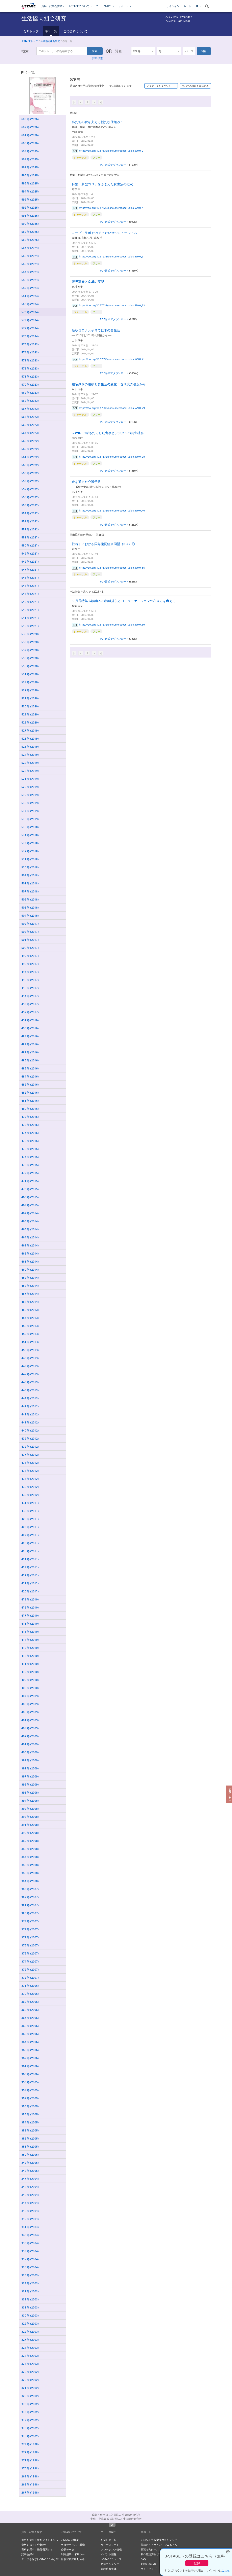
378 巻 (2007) (30, 1929)
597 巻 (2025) (30, 167)
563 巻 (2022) (30, 441)
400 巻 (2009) (30, 1752)
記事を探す (27, 2554)
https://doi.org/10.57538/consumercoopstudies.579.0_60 (112, 624)
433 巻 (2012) (30, 1487)
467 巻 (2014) (30, 1213)
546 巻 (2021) (30, 577)
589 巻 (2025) (30, 232)
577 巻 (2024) (30, 328)
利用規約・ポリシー (73, 2554)
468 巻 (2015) (30, 1205)
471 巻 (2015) (30, 1181)
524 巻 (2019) (30, 754)
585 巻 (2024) (30, 264)
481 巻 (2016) (30, 1100)
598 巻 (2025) (30, 159)
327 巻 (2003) (30, 2339)
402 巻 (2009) (30, 1736)
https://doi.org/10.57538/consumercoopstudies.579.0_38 (112, 456)
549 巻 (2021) (30, 553)
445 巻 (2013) (30, 1390)
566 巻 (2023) (30, 417)
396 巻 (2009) (30, 1784)
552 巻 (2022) (30, 529)
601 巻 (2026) (30, 135)
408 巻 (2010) (30, 1688)
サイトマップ (148, 2569)
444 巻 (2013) (30, 1398)
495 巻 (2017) (30, 988)
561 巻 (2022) (30, 457)
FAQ (143, 2559)
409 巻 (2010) (30, 1680)
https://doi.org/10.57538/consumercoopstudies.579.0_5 (111, 256)
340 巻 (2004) (30, 2235)
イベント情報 (109, 2554)
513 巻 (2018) (30, 843)
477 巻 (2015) (30, 1133)
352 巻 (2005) (30, 2138)
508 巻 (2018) (30, 883)
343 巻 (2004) (30, 2211)
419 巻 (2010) (30, 1599)
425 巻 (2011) (30, 1551)
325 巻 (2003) (30, 2356)
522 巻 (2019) (30, 771)
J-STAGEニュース (111, 2559)
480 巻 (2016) (30, 1108)
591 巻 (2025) (30, 215)
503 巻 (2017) (30, 923)
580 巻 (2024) (30, 304)
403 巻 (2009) (30, 1728)
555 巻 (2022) (30, 505)
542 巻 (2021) (30, 610)
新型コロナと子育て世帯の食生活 (96, 330)
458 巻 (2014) (30, 1285)
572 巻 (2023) (30, 368)
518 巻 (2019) (30, 803)
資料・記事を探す (53, 6)
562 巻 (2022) (30, 449)
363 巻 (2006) (30, 2050)
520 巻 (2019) (30, 787)
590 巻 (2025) (30, 223)
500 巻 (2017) (30, 948)
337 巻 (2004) (30, 2259)
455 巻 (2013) (30, 1310)
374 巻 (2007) (30, 1961)
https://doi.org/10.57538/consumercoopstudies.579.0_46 (112, 510)
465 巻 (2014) (30, 1229)
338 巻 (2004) (30, 2251)
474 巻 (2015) (30, 1157)
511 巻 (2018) (30, 859)
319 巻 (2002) (30, 2404)
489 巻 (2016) (30, 1036)
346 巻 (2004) (30, 2187)
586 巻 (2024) (30, 256)
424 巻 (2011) (30, 1559)
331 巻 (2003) (30, 2307)
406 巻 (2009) (30, 1704)
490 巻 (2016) (30, 1028)
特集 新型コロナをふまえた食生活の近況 (102, 184)
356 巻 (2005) (30, 2106)
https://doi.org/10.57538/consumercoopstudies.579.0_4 (111, 208)
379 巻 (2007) (30, 1921)
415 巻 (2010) (30, 1631)
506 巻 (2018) (30, 899)
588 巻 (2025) (30, 240)
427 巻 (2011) (30, 1535)
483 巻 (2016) (30, 1084)
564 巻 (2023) (30, 433)
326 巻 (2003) (30, 2348)
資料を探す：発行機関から (37, 2549)
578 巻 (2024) (30, 320)
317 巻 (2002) (30, 2420)
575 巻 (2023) (30, 344)
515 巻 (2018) (30, 827)
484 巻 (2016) (30, 1076)
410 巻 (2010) (30, 1672)
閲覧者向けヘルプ (151, 2549)
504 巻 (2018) (30, 915)
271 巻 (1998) (30, 2460)
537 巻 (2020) (30, 650)
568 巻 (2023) (30, 400)
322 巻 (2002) (30, 2380)
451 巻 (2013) (30, 1342)
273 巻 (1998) (30, 2444)
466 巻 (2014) (30, 1221)
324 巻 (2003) (30, 2364)
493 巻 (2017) (30, 1004)
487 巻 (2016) (30, 1052)
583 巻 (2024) (30, 280)
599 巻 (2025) (30, 151)
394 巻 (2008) (30, 1800)
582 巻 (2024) (30, 288)
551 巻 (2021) (30, 537)
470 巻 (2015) (30, 1189)
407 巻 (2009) (30, 1696)
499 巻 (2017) (30, 956)
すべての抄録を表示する (195, 85)
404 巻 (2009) (30, 1720)
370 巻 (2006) (30, 1994)
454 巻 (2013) (30, 1318)
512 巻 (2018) (30, 851)
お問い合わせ (148, 2564)
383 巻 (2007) (30, 1889)
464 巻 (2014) (30, 1237)
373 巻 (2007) (30, 1969)
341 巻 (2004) (30, 2227)
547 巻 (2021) (30, 569)
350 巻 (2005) (30, 2154)
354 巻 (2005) (30, 2122)
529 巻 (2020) (30, 714)
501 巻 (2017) (30, 940)
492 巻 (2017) (30, 1012)
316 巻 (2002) (30, 2428)
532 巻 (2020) (30, 690)
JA (198, 6)
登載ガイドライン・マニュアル (159, 2544)
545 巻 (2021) (30, 586)
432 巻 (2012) (30, 1495)
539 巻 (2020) (30, 634)
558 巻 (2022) (30, 481)
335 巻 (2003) (30, 2275)
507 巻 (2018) (30, 891)
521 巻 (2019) (30, 779)
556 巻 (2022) (30, 497)
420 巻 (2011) (30, 1591)
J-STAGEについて (80, 6)
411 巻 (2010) (30, 1664)
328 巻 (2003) (30, 2331)
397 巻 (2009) (30, 1776)
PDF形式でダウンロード (114, 165)
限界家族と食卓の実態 (88, 281)
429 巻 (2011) (30, 1519)
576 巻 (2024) (30, 336)
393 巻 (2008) (30, 1808)
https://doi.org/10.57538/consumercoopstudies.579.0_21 (112, 359)
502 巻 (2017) (30, 931)
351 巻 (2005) (30, 2146)
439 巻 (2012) (30, 1438)
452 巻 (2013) (30, 1334)
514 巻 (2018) (30, 835)
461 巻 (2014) (30, 1261)
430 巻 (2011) (30, 1511)
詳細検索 (97, 58)
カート (187, 6)
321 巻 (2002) (30, 2388)
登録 (197, 2563)
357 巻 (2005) (30, 2098)
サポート (124, 6)
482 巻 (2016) (30, 1092)
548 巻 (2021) (30, 561)
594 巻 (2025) (30, 191)
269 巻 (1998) (30, 2476)
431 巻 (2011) (30, 1503)
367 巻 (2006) (30, 2018)
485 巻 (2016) (30, 1068)
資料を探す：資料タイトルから (39, 2540)
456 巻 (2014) (30, 1302)
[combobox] (143, 51)
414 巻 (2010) (30, 1640)
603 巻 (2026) (30, 119)
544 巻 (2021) (30, 594)
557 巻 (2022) (30, 489)
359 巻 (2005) (30, 2082)
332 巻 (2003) (30, 2299)
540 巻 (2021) (30, 626)
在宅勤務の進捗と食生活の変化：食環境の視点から (109, 384)
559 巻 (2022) (30, 473)
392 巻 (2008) (30, 1817)
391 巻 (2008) (30, 1825)
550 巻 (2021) (30, 545)
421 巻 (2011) (30, 1583)
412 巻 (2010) (30, 1656)
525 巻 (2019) (30, 746)
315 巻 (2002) (30, 2436)
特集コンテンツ (110, 2564)
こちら (226, 2570)
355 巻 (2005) (30, 2114)
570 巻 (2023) (30, 384)
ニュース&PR (105, 6)
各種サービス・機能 (73, 2544)
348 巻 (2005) (30, 2171)
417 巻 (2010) (30, 1615)
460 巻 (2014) (30, 1269)
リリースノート (110, 2544)
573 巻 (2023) (30, 360)
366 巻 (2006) (30, 2026)
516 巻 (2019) (30, 819)
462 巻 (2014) (30, 1253)
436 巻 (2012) (30, 1463)
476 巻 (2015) (30, 1141)
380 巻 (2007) (30, 1913)
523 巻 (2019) (30, 763)
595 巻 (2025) (30, 183)
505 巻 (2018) (30, 907)
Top (112, 2525)
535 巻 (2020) (30, 666)
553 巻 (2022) (30, 521)
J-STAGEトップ (29, 41)
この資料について (75, 31)
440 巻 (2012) (30, 1430)
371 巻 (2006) (30, 1985)
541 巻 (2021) (30, 618)
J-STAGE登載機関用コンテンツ (159, 2540)
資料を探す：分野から (34, 2544)
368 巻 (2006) (30, 2010)
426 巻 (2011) (30, 1543)
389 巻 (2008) (30, 1841)
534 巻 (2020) (30, 674)
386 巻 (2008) (30, 1865)
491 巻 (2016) (30, 1020)
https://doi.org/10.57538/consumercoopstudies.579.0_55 (112, 567)
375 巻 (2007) (30, 1953)
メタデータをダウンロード (161, 85)
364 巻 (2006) (30, 2042)
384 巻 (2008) (30, 1881)
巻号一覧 (51, 31)
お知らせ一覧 (109, 2540)
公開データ (67, 2549)
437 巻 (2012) (30, 1454)
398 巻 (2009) (30, 1768)
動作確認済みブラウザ (154, 2554)
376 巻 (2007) (30, 1945)
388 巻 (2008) (30, 1849)
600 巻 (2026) (30, 143)
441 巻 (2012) (30, 1422)
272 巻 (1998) (30, 2452)
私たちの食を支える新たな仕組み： (97, 122)
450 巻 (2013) (30, 1350)
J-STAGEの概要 (70, 2540)
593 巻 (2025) (30, 199)
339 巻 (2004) (30, 2243)
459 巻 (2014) (30, 1277)
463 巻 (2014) (30, 1245)
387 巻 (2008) (30, 1857)
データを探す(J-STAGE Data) (39, 2559)
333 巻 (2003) (30, 2291)
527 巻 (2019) (30, 730)
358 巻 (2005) (30, 2090)
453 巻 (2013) (30, 1326)
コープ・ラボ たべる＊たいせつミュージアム (104, 233)
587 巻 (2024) (30, 248)
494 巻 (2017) (30, 996)
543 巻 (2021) (30, 602)
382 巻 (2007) (30, 1897)
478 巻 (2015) (30, 1125)
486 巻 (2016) (30, 1060)
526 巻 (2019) (30, 738)
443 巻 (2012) (30, 1406)
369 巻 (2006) (30, 2002)
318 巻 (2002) (30, 2412)
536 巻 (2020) (30, 658)
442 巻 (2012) (30, 1414)
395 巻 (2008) (30, 1792)
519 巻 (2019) (30, 795)
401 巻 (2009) (30, 1744)
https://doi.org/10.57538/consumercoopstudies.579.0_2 (111, 150)
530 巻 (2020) (30, 706)
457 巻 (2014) (30, 1294)
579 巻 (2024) (30, 312)
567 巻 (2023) (30, 409)
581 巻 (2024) (30, 296)
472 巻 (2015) (30, 1173)
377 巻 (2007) (30, 1937)
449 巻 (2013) (30, 1358)
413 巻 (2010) (30, 1648)
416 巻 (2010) (30, 1623)
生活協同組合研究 (50, 41)
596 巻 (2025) (30, 175)
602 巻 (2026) (30, 127)
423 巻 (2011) (30, 1567)
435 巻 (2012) (30, 1471)
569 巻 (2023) (30, 392)
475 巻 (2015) (30, 1149)
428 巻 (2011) (30, 1527)
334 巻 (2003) (30, 2283)
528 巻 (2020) (30, 722)
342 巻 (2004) (30, 2219)
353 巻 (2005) (30, 2130)
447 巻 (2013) (30, 1374)
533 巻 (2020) (30, 682)
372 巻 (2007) (30, 1977)
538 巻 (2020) (30, 642)
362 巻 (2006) (30, 2058)
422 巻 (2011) (30, 1575)
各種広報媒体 (109, 2569)
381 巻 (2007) (30, 1905)
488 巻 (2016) (30, 1044)
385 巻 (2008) (30, 1873)
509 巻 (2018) (30, 875)
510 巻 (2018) (30, 867)
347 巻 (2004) (30, 2179)
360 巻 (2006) (30, 2074)
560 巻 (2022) (30, 465)
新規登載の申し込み (73, 2559)
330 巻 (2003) (30, 2315)
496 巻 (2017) (30, 980)
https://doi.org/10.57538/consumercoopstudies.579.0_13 (112, 305)
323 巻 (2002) (30, 2372)
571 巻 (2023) (30, 376)
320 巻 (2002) (30, 2396)
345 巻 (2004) (30, 2195)
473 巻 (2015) (30, 1165)
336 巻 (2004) (30, 2267)
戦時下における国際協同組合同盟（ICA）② (103, 544)
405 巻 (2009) (30, 1712)
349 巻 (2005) (30, 2162)
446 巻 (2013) (30, 1382)
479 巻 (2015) (30, 1117)
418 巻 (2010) (30, 1607)
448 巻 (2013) (30, 1366)
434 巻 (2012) (30, 1479)
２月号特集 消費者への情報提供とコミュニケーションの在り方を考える (124, 601)
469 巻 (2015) (30, 1197)
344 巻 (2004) (30, 2203)
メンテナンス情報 (111, 2549)
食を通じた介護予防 (86, 482)
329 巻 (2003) (30, 2323)
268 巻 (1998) (30, 2484)
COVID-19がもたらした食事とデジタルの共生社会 (108, 433)
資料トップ (30, 31)
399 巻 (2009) (30, 1760)
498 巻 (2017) (30, 964)
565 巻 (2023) (30, 425)
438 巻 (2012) (30, 1446)
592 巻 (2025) (30, 207)
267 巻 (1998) (30, 2492)
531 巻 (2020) (30, 698)
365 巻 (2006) (30, 2034)
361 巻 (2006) (30, 2066)
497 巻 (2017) (30, 972)
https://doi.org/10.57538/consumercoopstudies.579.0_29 (112, 408)
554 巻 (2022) (30, 513)
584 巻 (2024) (30, 272)
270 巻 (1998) (30, 2468)
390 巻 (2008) (30, 1833)
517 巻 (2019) (30, 811)
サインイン (172, 6)
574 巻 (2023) (30, 352)
